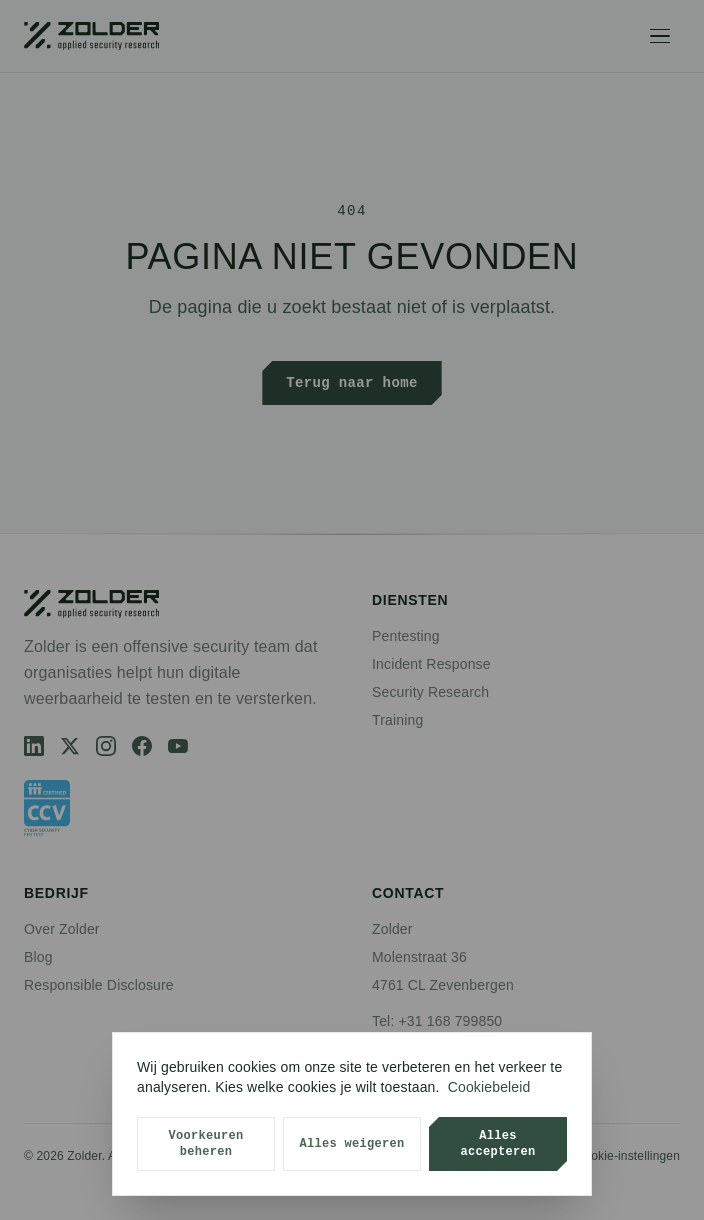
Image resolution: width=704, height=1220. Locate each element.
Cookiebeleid (489, 1087)
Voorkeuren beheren (205, 1143)
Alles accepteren (497, 1143)
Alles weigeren (351, 1143)
